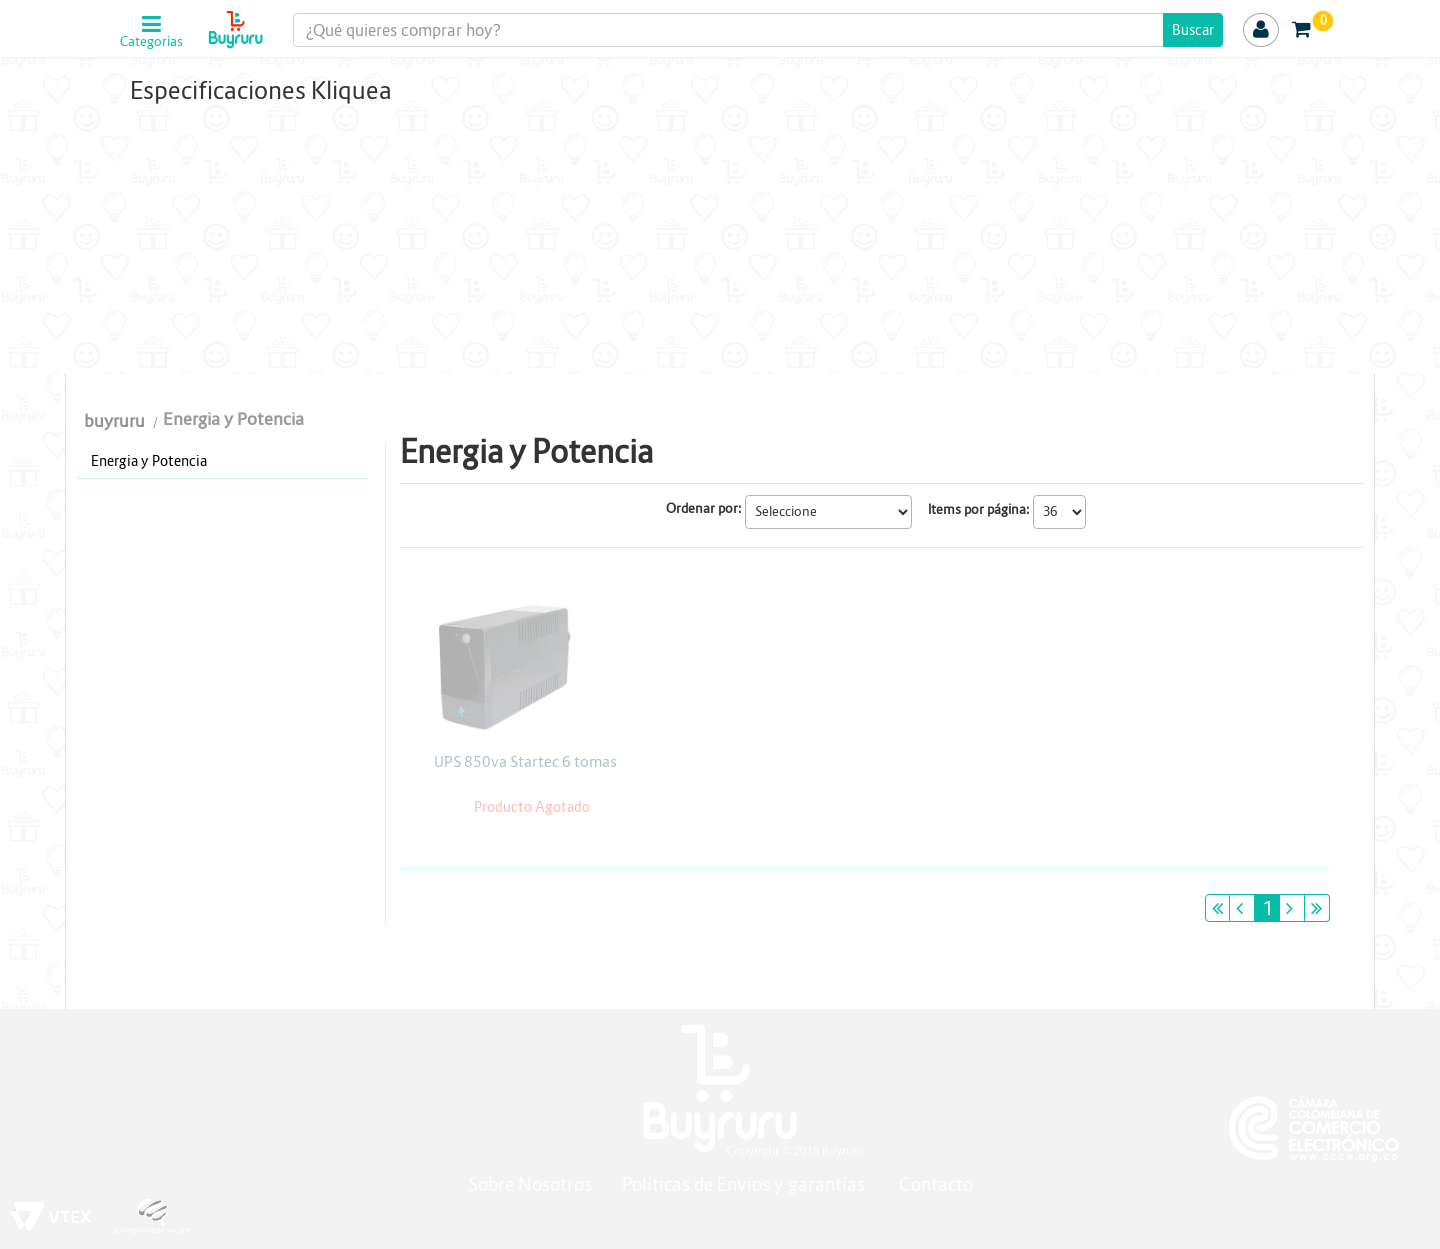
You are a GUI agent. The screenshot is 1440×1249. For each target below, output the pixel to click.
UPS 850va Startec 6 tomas (525, 761)
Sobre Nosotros (530, 1184)
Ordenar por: (704, 508)
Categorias (151, 42)
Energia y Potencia (233, 419)
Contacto (936, 1184)
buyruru (114, 421)
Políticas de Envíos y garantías (745, 1184)
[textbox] (758, 30)
